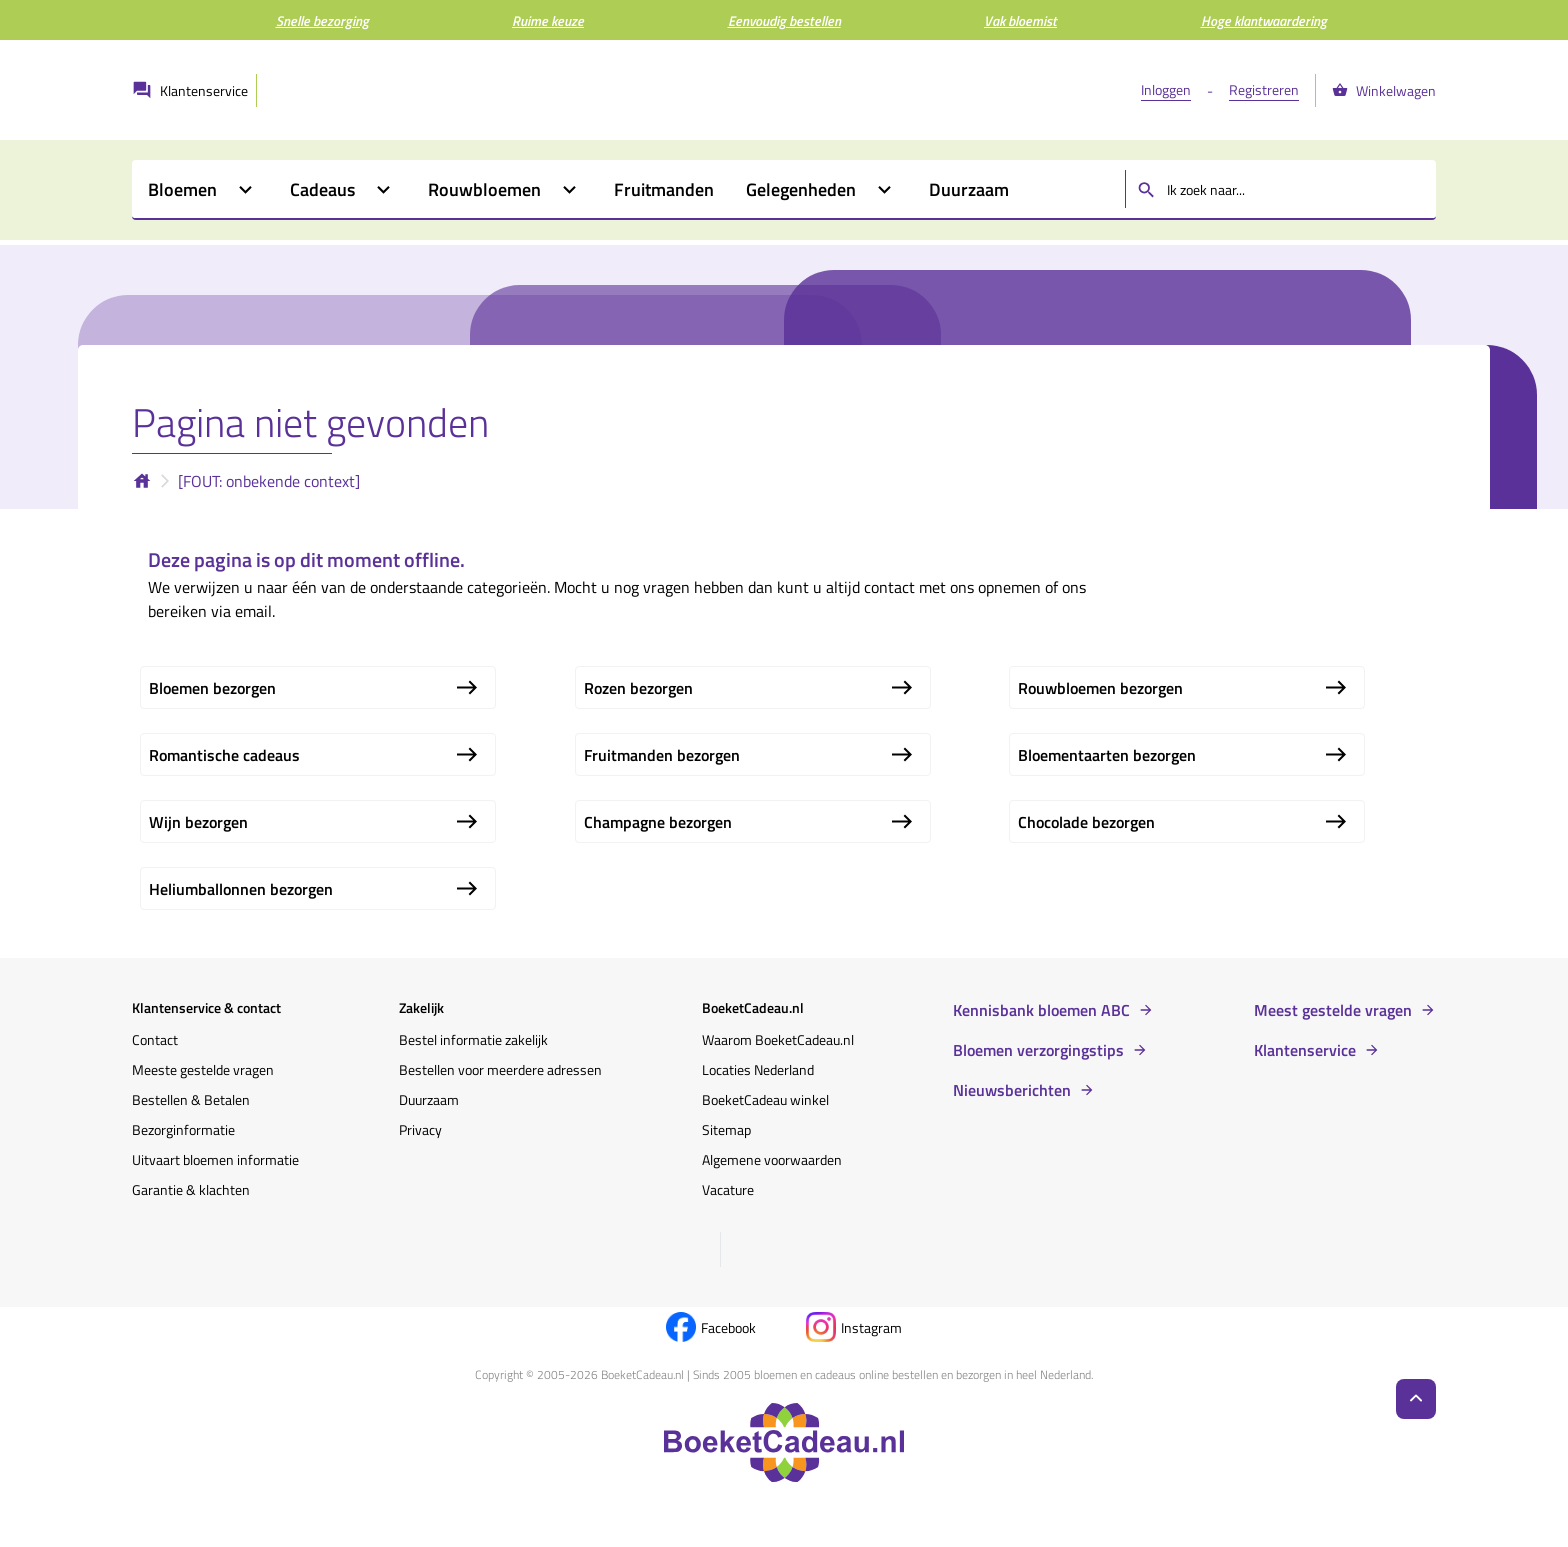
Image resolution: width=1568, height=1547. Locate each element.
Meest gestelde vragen (1333, 1010)
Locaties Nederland (758, 1069)
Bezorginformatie (183, 1129)
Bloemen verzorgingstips (1038, 1050)
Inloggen (1166, 89)
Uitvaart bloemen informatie (215, 1159)
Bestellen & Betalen (191, 1099)
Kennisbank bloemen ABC (1041, 1010)
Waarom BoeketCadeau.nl (778, 1039)
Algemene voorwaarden (772, 1159)
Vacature (728, 1189)
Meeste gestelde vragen (203, 1069)
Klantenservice (1305, 1050)
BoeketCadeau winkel (765, 1099)
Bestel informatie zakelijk (473, 1039)
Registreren (1264, 89)
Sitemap (726, 1129)
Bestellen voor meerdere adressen (500, 1069)
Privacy (420, 1129)
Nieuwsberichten (1012, 1090)
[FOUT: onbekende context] (269, 481)
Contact (155, 1039)
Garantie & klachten (191, 1189)
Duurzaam (429, 1099)
